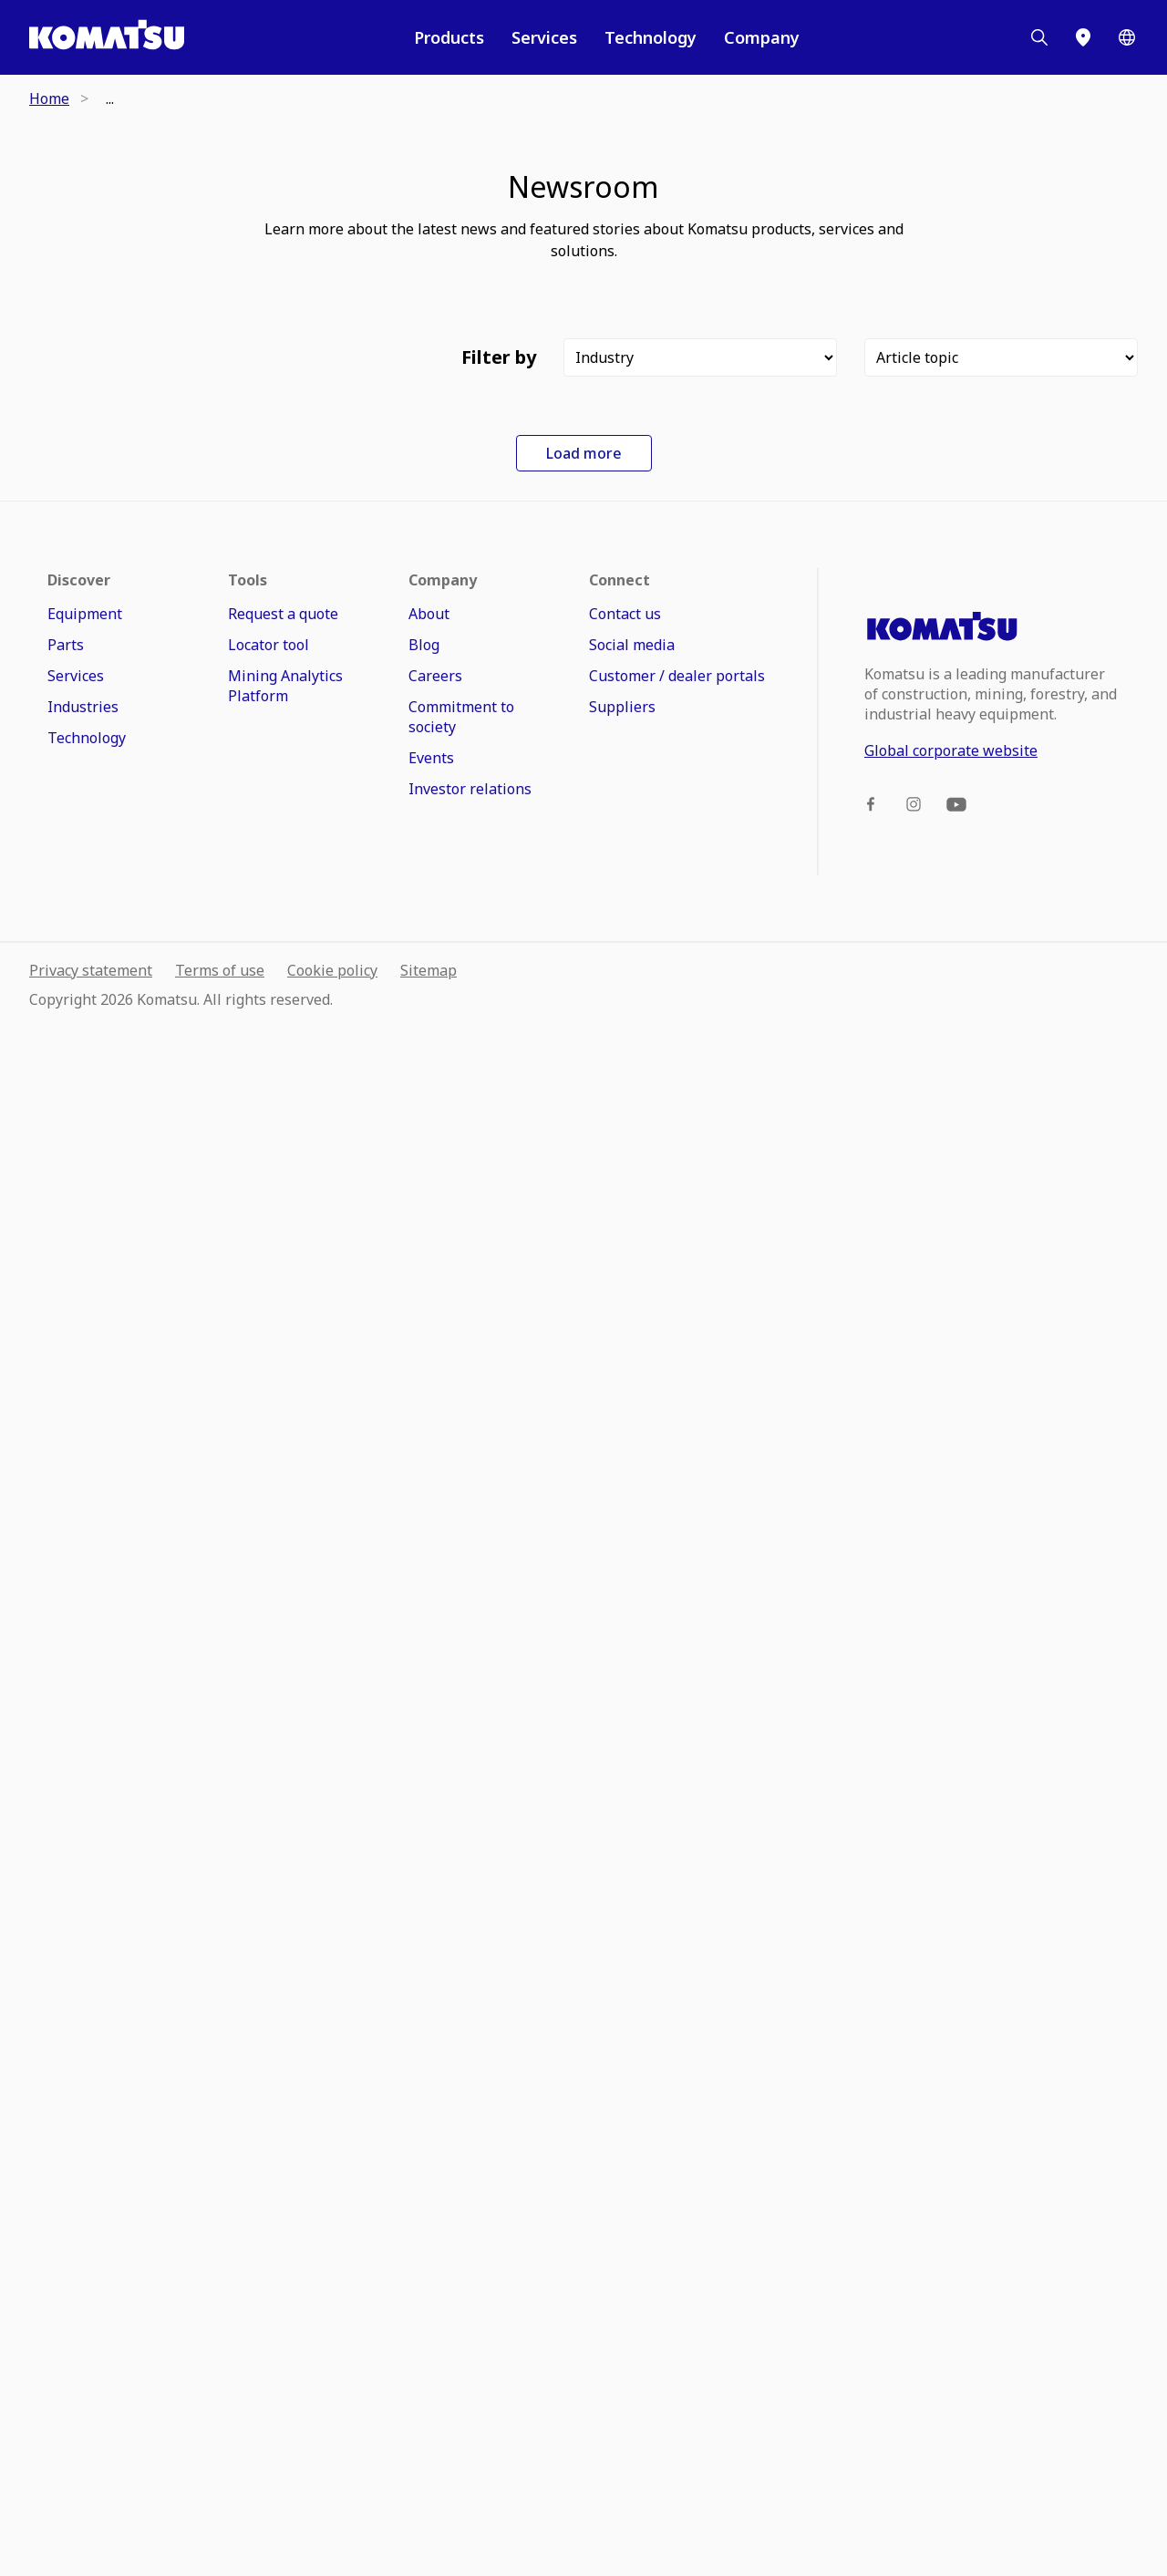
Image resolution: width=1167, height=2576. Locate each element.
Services (544, 37)
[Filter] (700, 357)
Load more (584, 2002)
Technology (650, 37)
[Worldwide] (1127, 37)
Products (449, 37)
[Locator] (1083, 37)
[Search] (1039, 37)
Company (762, 37)
